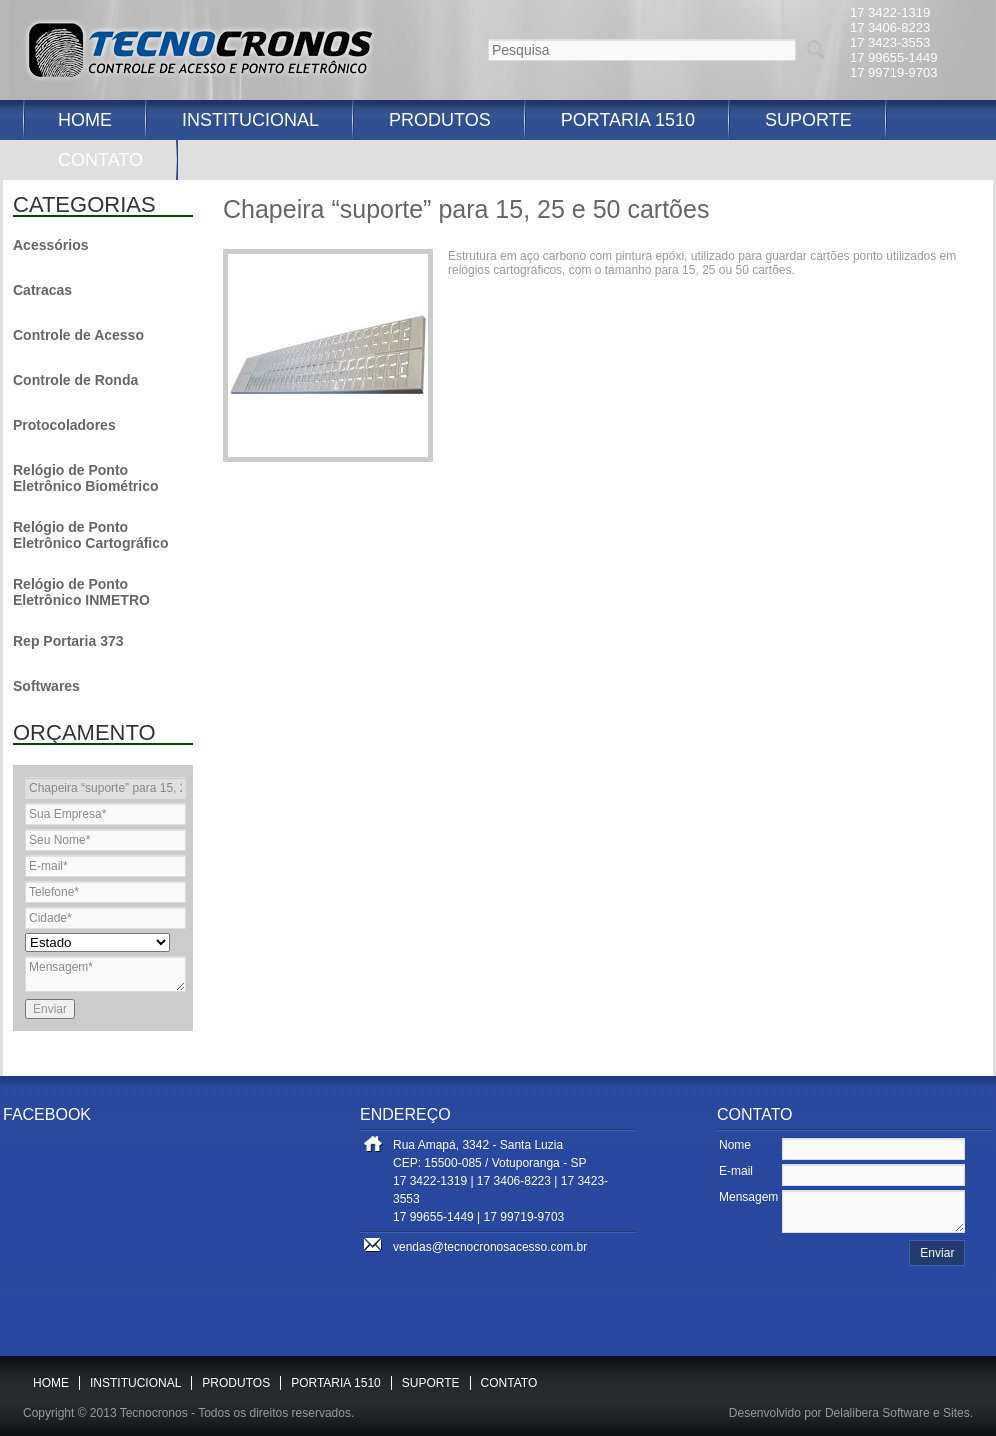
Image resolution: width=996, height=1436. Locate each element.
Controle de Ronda (75, 380)
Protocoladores (64, 425)
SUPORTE (808, 120)
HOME (85, 120)
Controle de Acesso (78, 335)
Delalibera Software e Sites (897, 1413)
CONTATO (100, 160)
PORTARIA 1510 (628, 120)
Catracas (42, 290)
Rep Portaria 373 (68, 641)
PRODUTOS (440, 120)
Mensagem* (105, 974)
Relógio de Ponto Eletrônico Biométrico (85, 478)
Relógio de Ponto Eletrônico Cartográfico (91, 535)
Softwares (46, 686)
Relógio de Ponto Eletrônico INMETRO (81, 592)
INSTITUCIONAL (250, 120)
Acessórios (50, 245)
